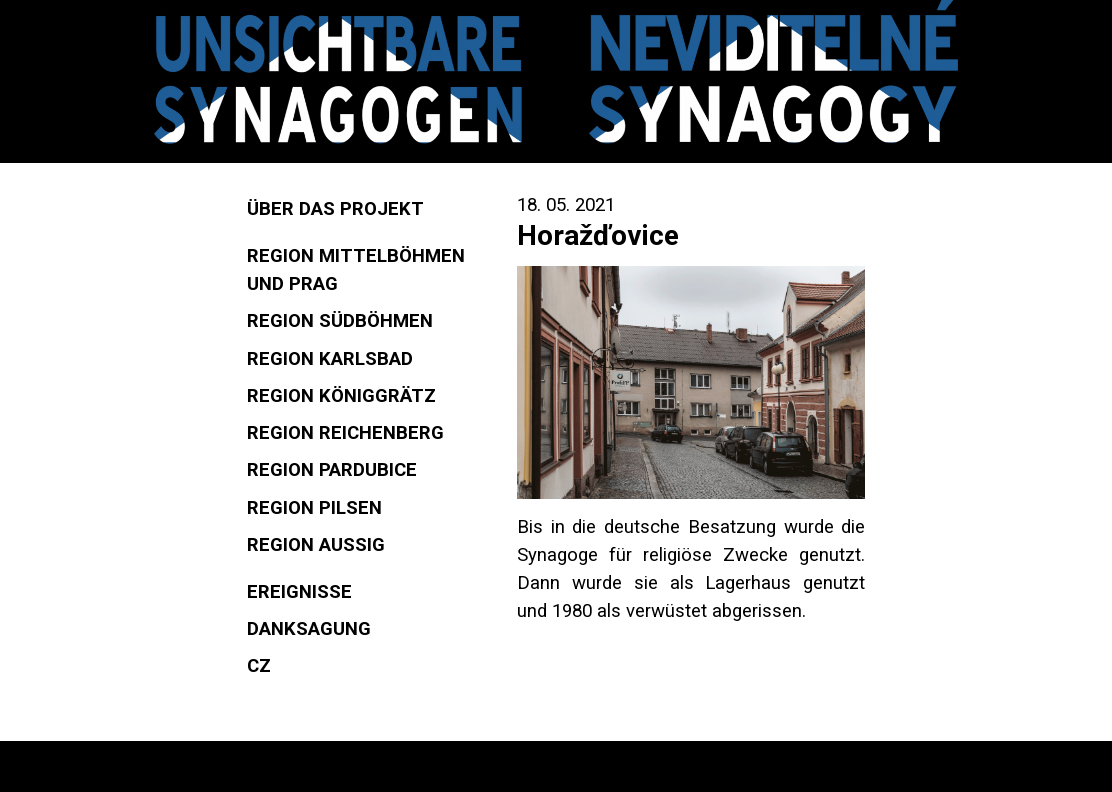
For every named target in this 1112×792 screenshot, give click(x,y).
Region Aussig (316, 545)
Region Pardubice (332, 470)
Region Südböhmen (340, 321)
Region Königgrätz (341, 396)
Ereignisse (299, 592)
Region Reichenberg (345, 433)
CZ (259, 666)
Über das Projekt (335, 209)
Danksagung (309, 629)
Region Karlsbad (330, 359)
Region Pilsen (314, 508)
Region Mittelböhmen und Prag (356, 270)
